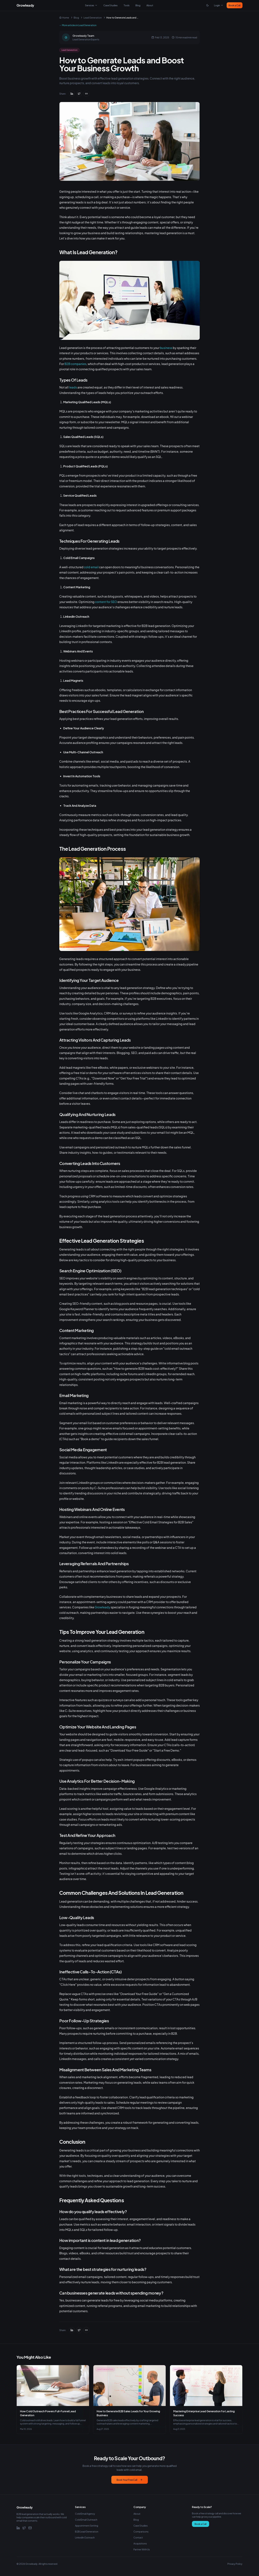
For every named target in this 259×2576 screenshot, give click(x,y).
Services (91, 5)
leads (73, 387)
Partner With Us (141, 2549)
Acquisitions (140, 2543)
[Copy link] (86, 94)
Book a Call (234, 5)
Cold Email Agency (85, 2513)
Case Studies (110, 5)
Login (218, 5)
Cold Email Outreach (86, 2519)
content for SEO (106, 602)
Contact (138, 2537)
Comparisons (140, 2531)
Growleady (103, 1607)
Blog (137, 5)
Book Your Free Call (130, 2479)
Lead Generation (93, 17)
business (166, 348)
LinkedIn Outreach (85, 2537)
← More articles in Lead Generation (77, 25)
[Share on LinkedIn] (72, 94)
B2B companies (75, 364)
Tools (127, 5)
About (149, 5)
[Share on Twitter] (79, 94)
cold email (91, 567)
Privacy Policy (234, 2563)
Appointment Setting (86, 2525)
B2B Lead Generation (86, 2531)
